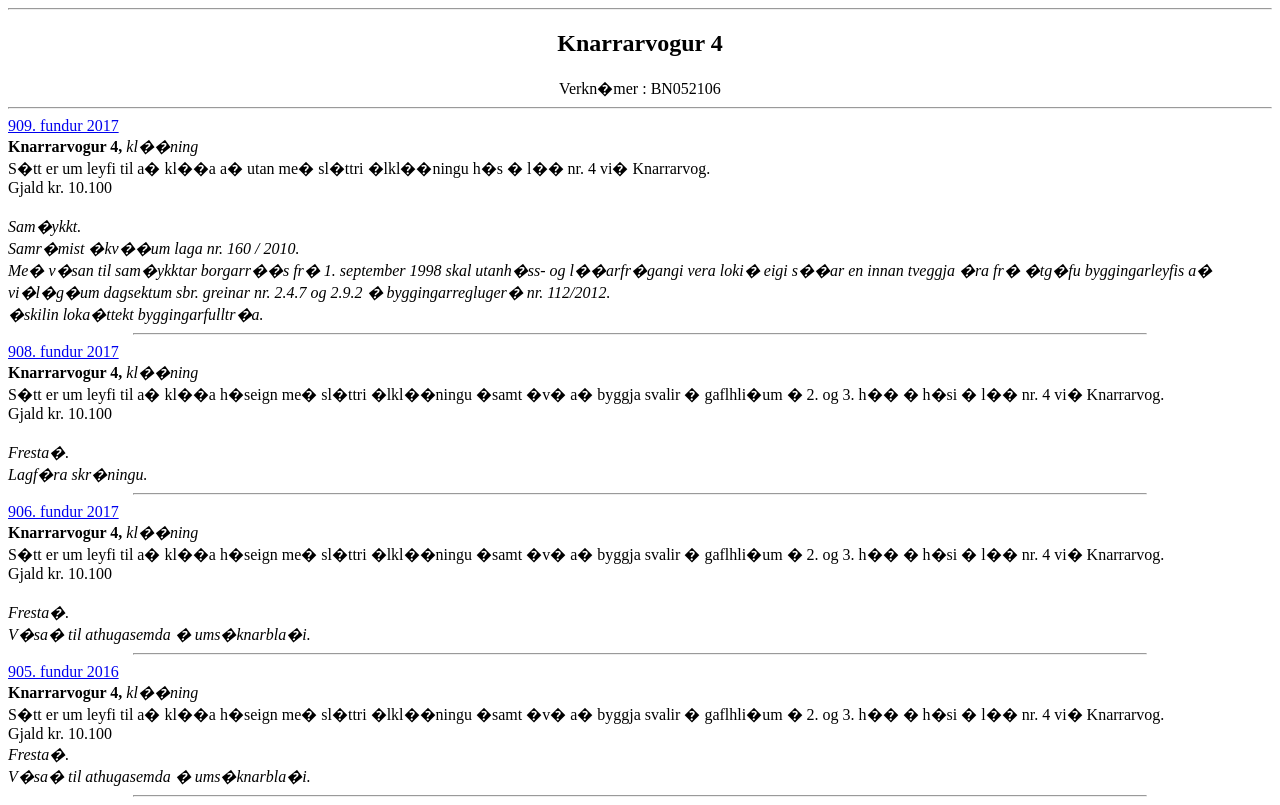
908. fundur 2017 (63, 351)
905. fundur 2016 (63, 671)
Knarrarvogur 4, (67, 146)
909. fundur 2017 (63, 125)
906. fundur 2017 (63, 511)
